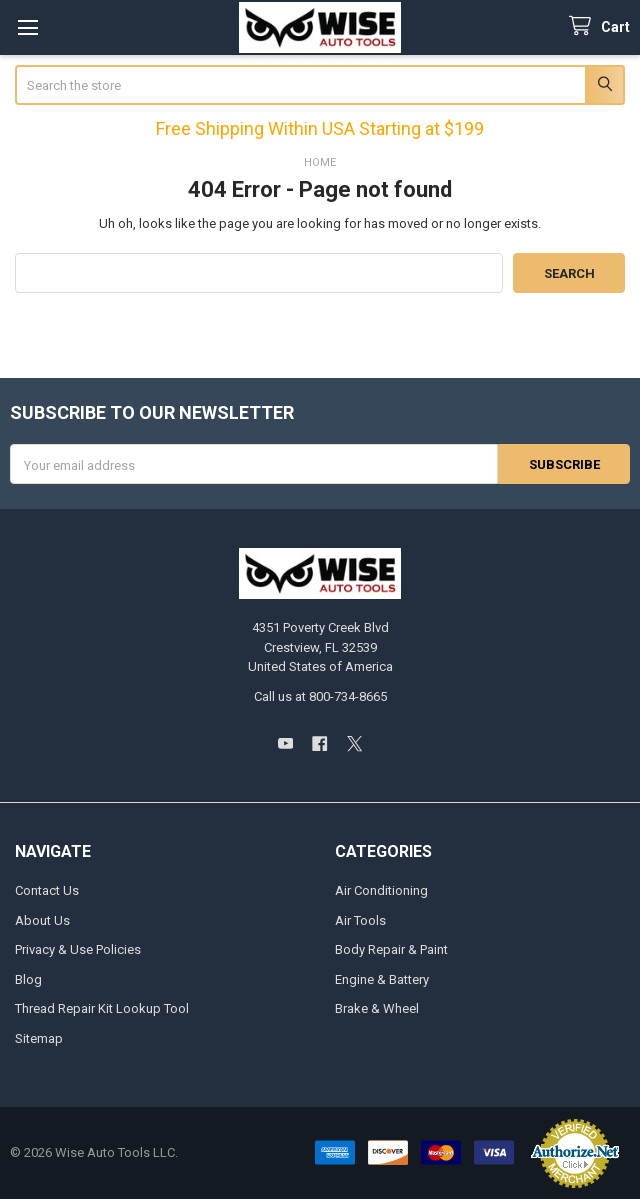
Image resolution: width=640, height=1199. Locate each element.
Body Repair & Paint (391, 949)
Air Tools (360, 920)
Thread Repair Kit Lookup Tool (102, 1008)
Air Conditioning (381, 890)
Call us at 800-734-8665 (320, 696)
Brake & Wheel (377, 1008)
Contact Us (47, 890)
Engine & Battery (382, 979)
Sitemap (39, 1038)
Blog (28, 979)
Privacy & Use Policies (78, 949)
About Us (42, 920)
